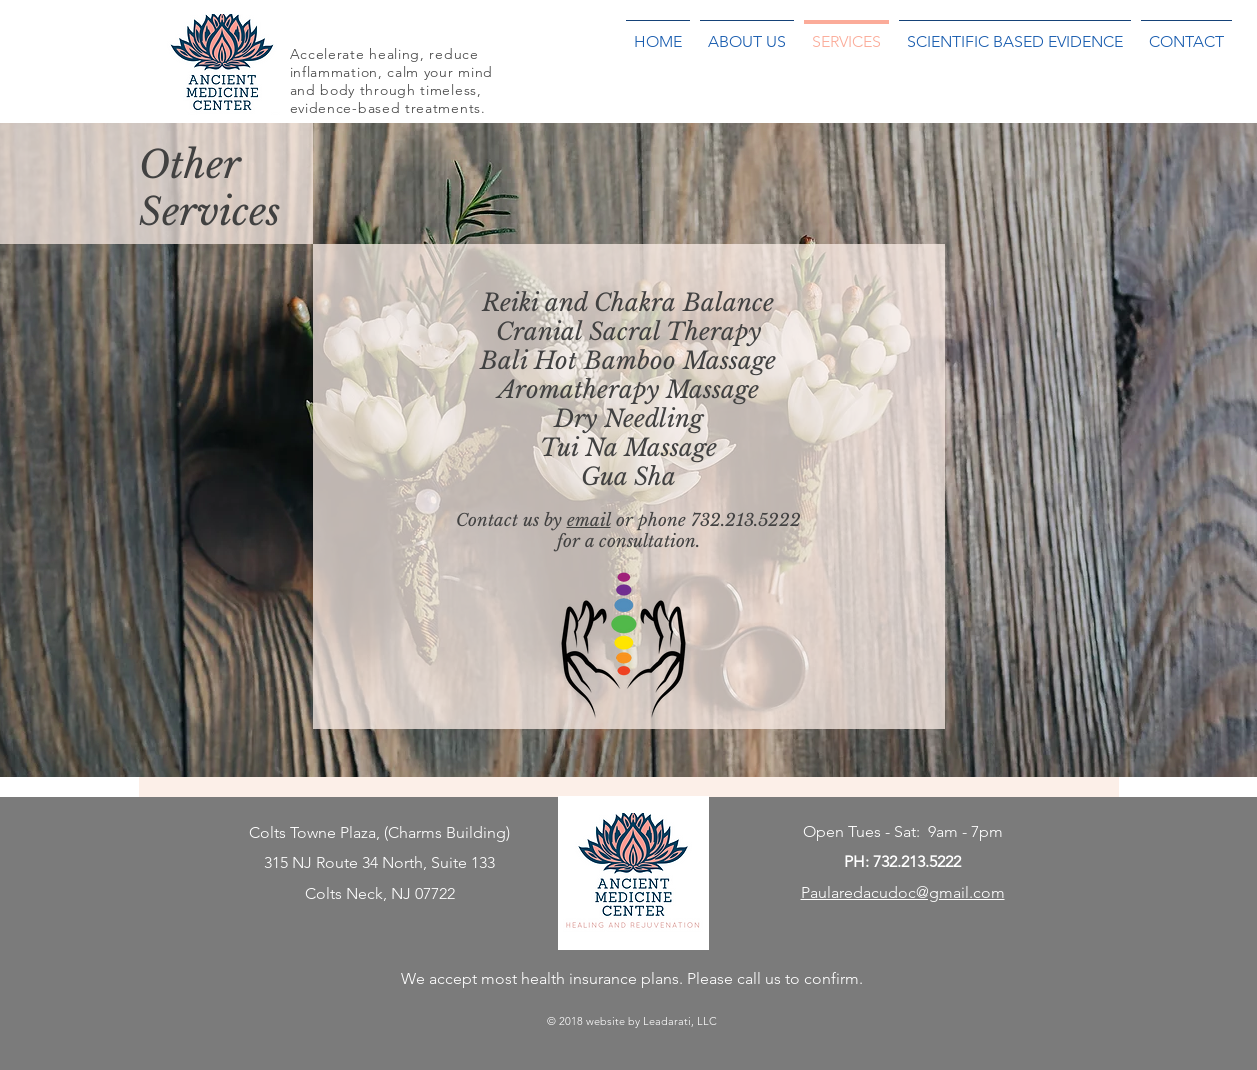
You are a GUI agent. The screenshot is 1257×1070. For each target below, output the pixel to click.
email (589, 520)
